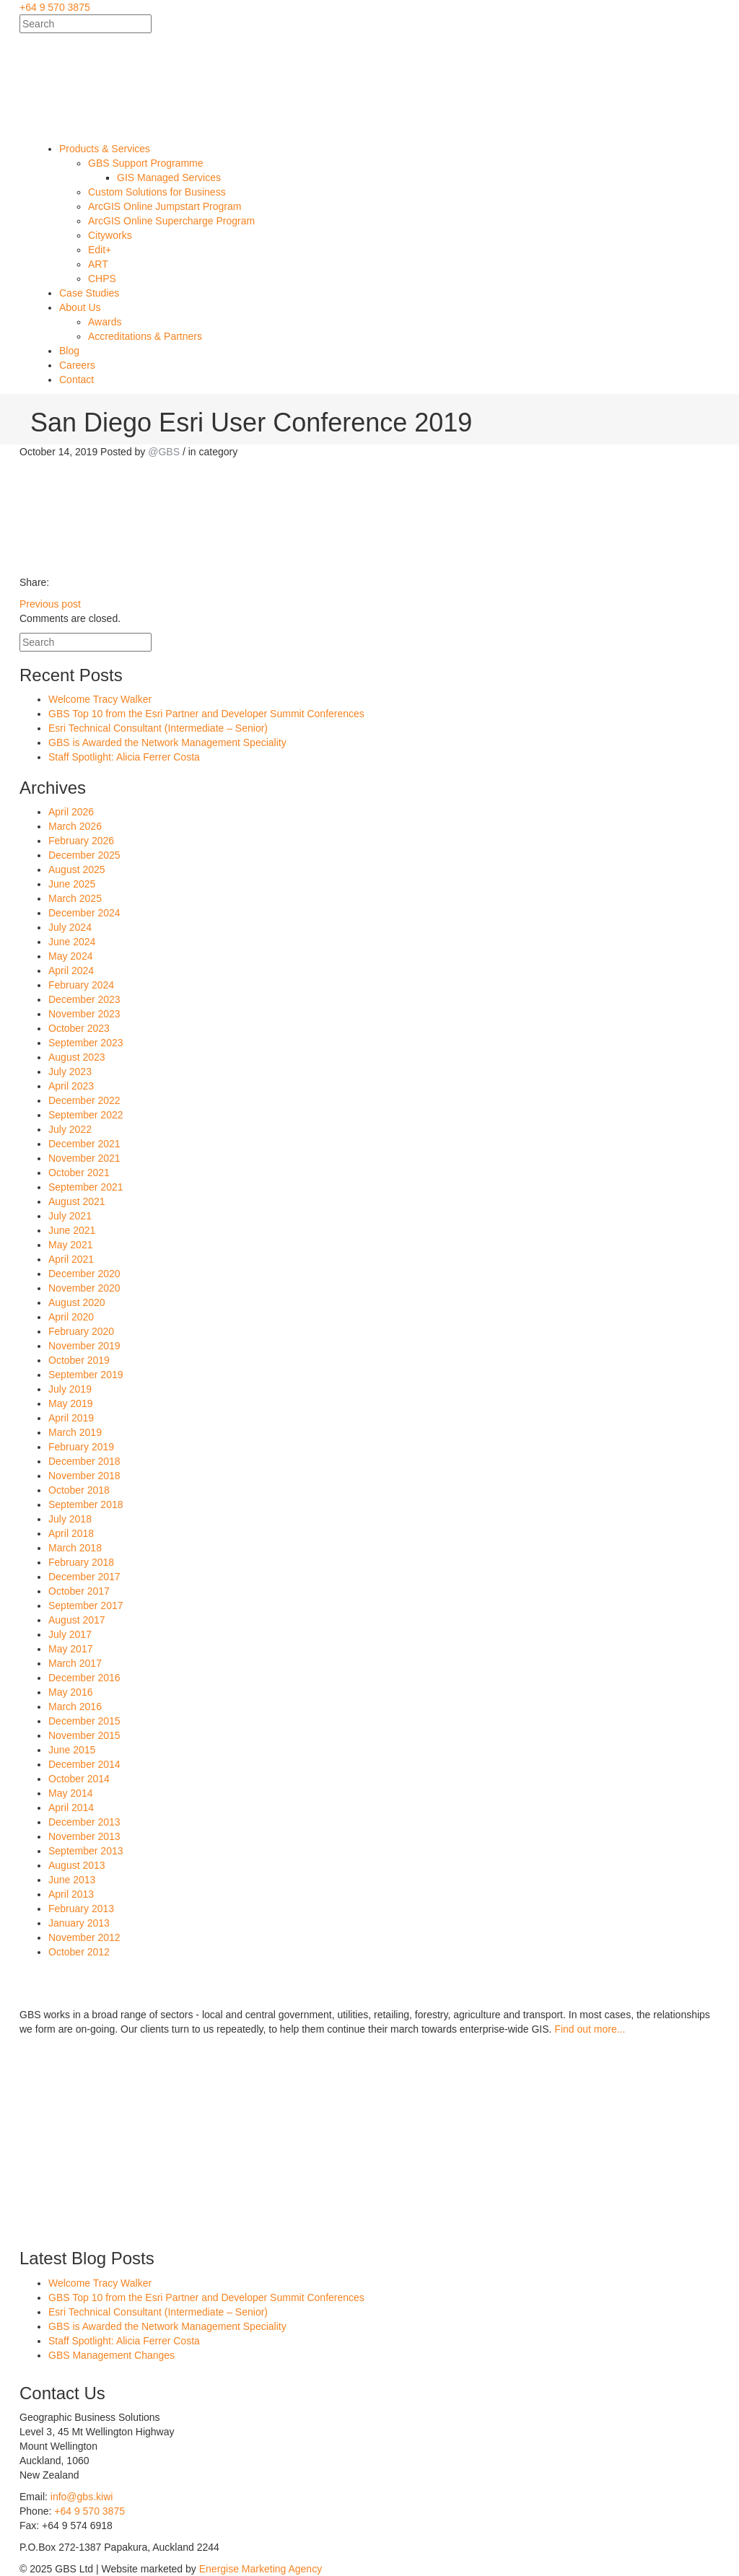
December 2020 (84, 1273)
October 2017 (79, 1591)
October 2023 (79, 1028)
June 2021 (71, 1230)
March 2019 (75, 1432)
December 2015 (84, 1721)
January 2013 (79, 1923)
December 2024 (84, 913)
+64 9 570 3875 (54, 7)
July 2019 (70, 1389)
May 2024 (70, 956)
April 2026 (71, 812)
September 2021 (85, 1187)
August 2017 (76, 1620)
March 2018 (75, 1548)
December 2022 (84, 1100)
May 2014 (70, 1793)
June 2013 (71, 1879)
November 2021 (84, 1158)
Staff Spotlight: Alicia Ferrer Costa (124, 757)
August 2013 (76, 1865)
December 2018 (84, 1461)
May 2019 (70, 1403)
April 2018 (71, 1533)
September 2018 (85, 1504)
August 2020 (76, 1302)
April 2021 (71, 1259)
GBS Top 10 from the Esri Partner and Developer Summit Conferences (206, 713)
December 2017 (84, 1576)
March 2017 (75, 1663)
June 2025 (71, 884)
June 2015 (71, 1750)
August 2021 (76, 1201)
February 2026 (81, 840)
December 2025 (84, 855)
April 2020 (71, 1317)
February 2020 (81, 1331)
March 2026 (75, 826)
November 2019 (84, 1345)
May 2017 (70, 1649)
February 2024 (81, 985)
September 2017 (85, 1605)
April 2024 (71, 970)
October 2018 (79, 1490)
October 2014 (79, 1778)
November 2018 (84, 1475)
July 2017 (70, 1634)
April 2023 (71, 1086)
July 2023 (70, 1071)
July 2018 (70, 1519)
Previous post (50, 604)
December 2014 (84, 1764)
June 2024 (71, 941)
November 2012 (84, 1937)
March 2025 (75, 898)
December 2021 (84, 1143)
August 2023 (76, 1057)
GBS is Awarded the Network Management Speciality (167, 742)
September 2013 (85, 1851)
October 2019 (79, 1360)
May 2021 (70, 1244)
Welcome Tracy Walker (100, 699)
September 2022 (85, 1115)
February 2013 (81, 1908)
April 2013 (71, 1894)
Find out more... (589, 2029)
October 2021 (79, 1172)
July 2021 (70, 1216)
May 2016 (70, 1692)
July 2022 (70, 1129)
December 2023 (84, 999)
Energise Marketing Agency (260, 2569)
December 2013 (84, 1822)
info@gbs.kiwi (82, 2496)
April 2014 (71, 1807)
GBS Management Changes (111, 2355)
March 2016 (75, 1706)
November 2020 (84, 1288)
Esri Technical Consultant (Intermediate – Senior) (158, 728)
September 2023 (85, 1042)
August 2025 (76, 869)
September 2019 (85, 1374)
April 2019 (71, 1418)
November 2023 (84, 1014)
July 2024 (70, 927)
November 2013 (84, 1836)
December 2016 (84, 1677)
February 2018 (81, 1562)
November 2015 (84, 1735)
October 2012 (79, 1952)
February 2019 (81, 1447)
